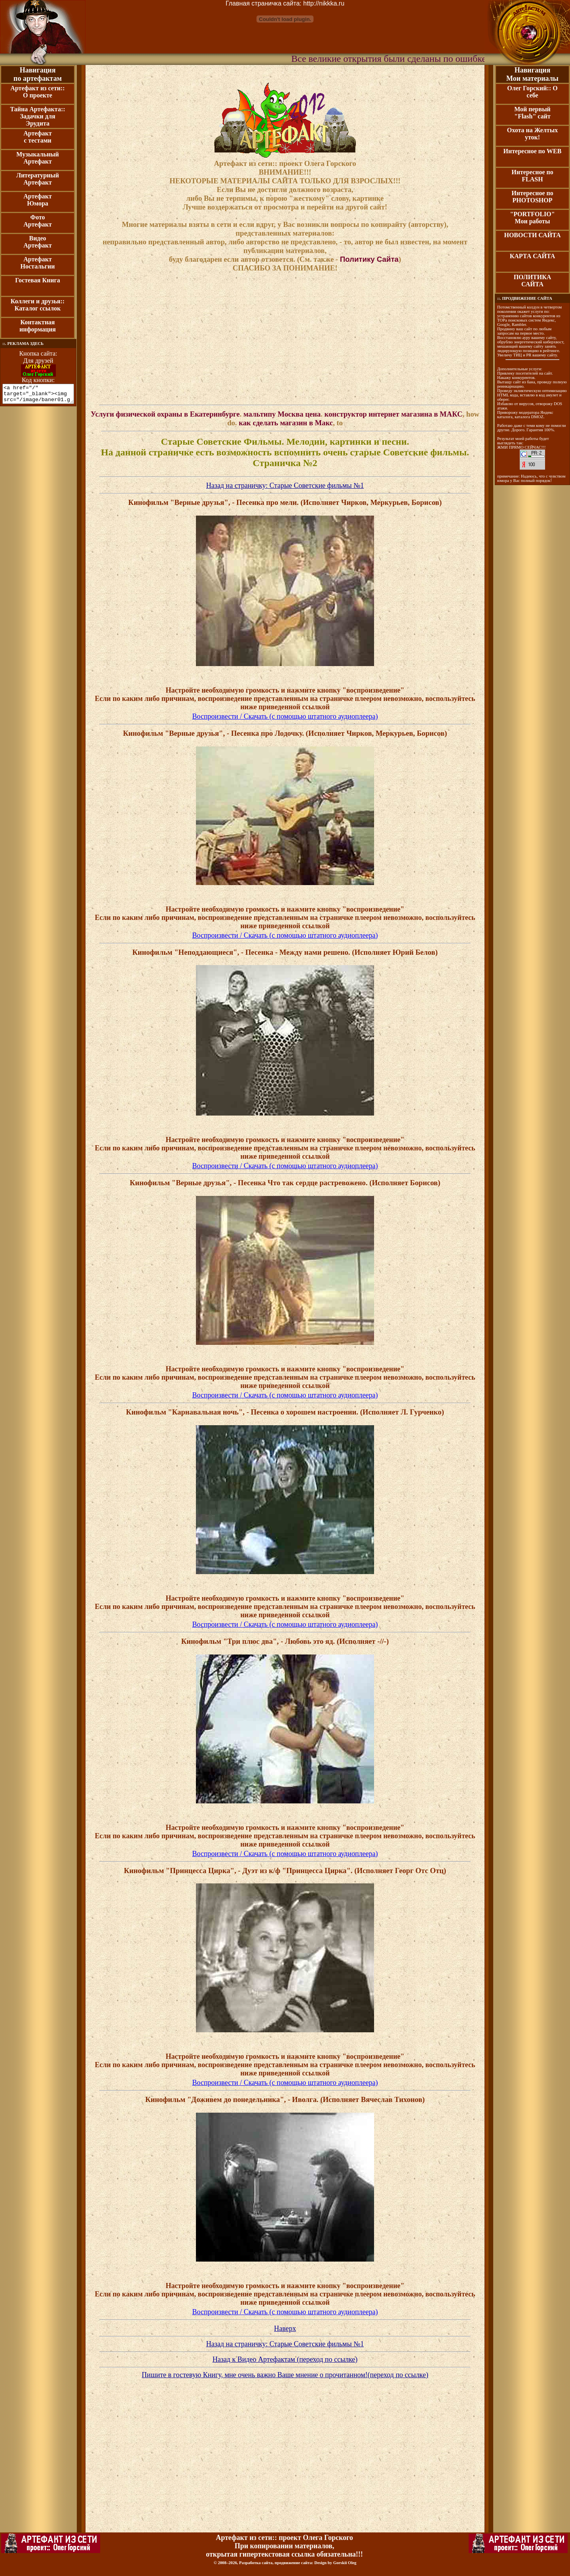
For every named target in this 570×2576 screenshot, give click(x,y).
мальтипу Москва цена (282, 414)
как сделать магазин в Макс (286, 423)
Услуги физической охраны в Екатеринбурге (165, 414)
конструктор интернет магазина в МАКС (394, 414)
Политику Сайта (369, 259)
